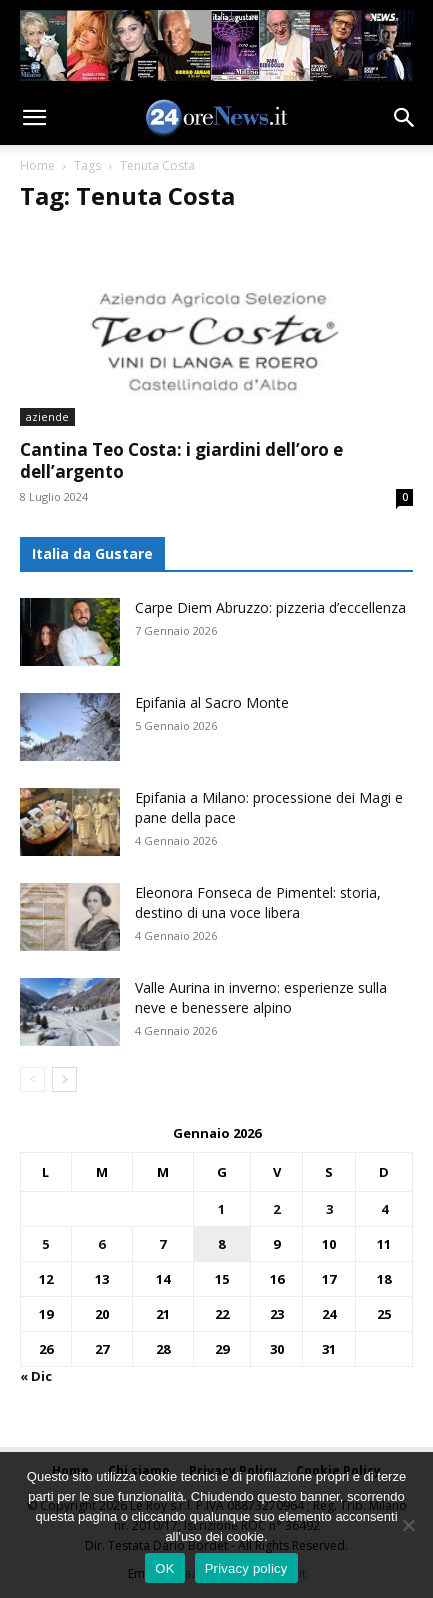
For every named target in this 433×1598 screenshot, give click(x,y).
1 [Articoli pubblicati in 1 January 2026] (221, 1209)
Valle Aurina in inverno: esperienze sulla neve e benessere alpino (261, 997)
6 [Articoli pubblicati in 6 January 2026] (101, 1244)
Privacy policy (246, 1568)
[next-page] (64, 1079)
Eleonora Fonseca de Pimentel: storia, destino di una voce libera (258, 902)
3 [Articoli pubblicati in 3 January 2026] (329, 1209)
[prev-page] (32, 1079)
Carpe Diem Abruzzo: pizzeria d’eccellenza (270, 607)
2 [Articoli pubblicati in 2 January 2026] (276, 1209)
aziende (47, 416)
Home (37, 165)
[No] (408, 1525)
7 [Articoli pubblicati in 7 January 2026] (162, 1244)
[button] (34, 118)
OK (164, 1568)
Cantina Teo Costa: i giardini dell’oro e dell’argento (181, 460)
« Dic (36, 1376)
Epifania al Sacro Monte (212, 702)
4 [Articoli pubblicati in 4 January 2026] (384, 1209)
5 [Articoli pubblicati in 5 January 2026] (45, 1244)
